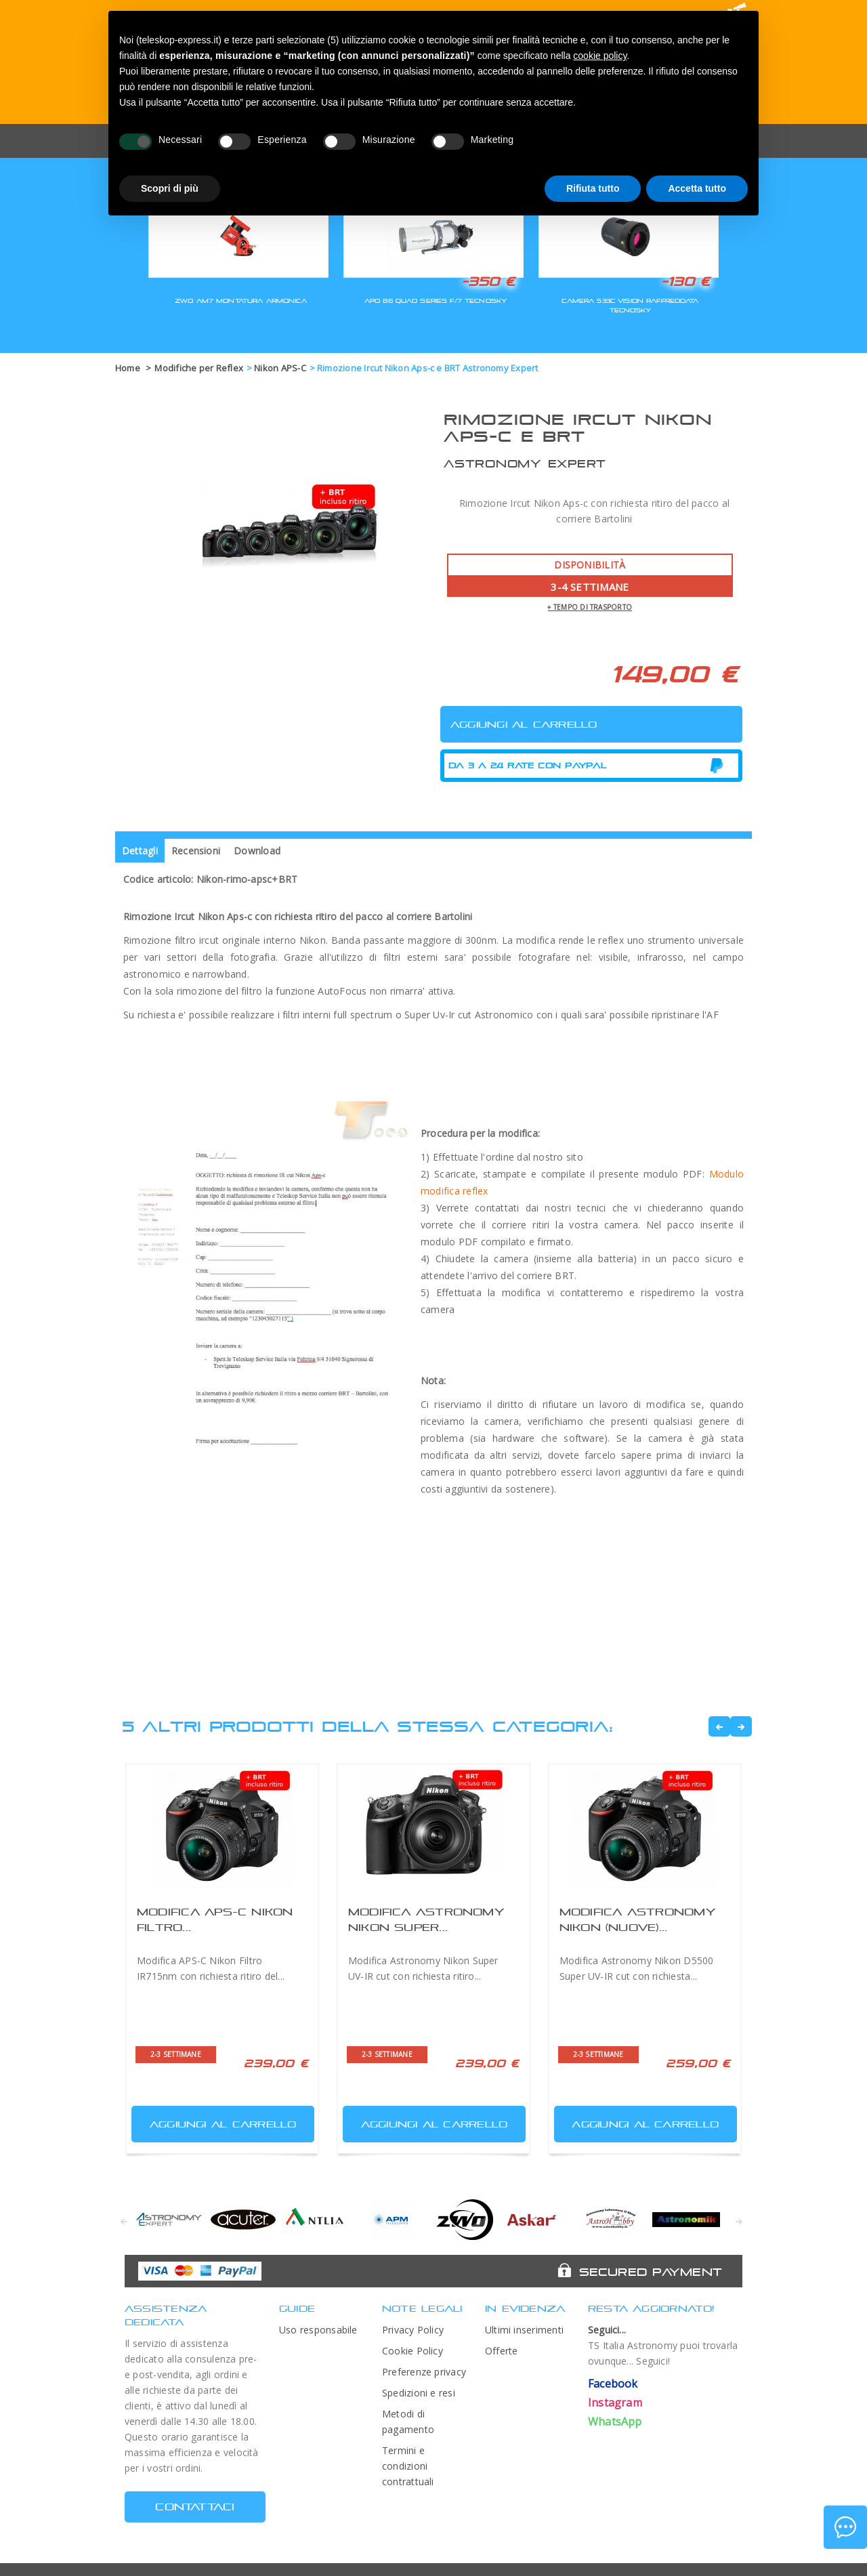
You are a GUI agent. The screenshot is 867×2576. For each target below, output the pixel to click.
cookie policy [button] (600, 55)
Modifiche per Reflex (198, 368)
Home (127, 368)
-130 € (685, 281)
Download (257, 850)
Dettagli (140, 850)
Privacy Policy (413, 2329)
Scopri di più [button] (169, 188)
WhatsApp (615, 2421)
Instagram (615, 2402)
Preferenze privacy (424, 2371)
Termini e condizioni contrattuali (408, 2466)
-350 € (488, 281)
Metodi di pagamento (408, 2421)
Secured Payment (650, 2272)
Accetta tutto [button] (697, 188)
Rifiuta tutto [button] (593, 188)
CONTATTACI (194, 2506)
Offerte (501, 2350)
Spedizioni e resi (418, 2392)
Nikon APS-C (280, 368)
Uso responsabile (318, 2329)
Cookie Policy (412, 2350)
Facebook (613, 2383)
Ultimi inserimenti (524, 2329)
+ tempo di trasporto (589, 607)
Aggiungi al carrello (215, 2121)
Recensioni (195, 850)
